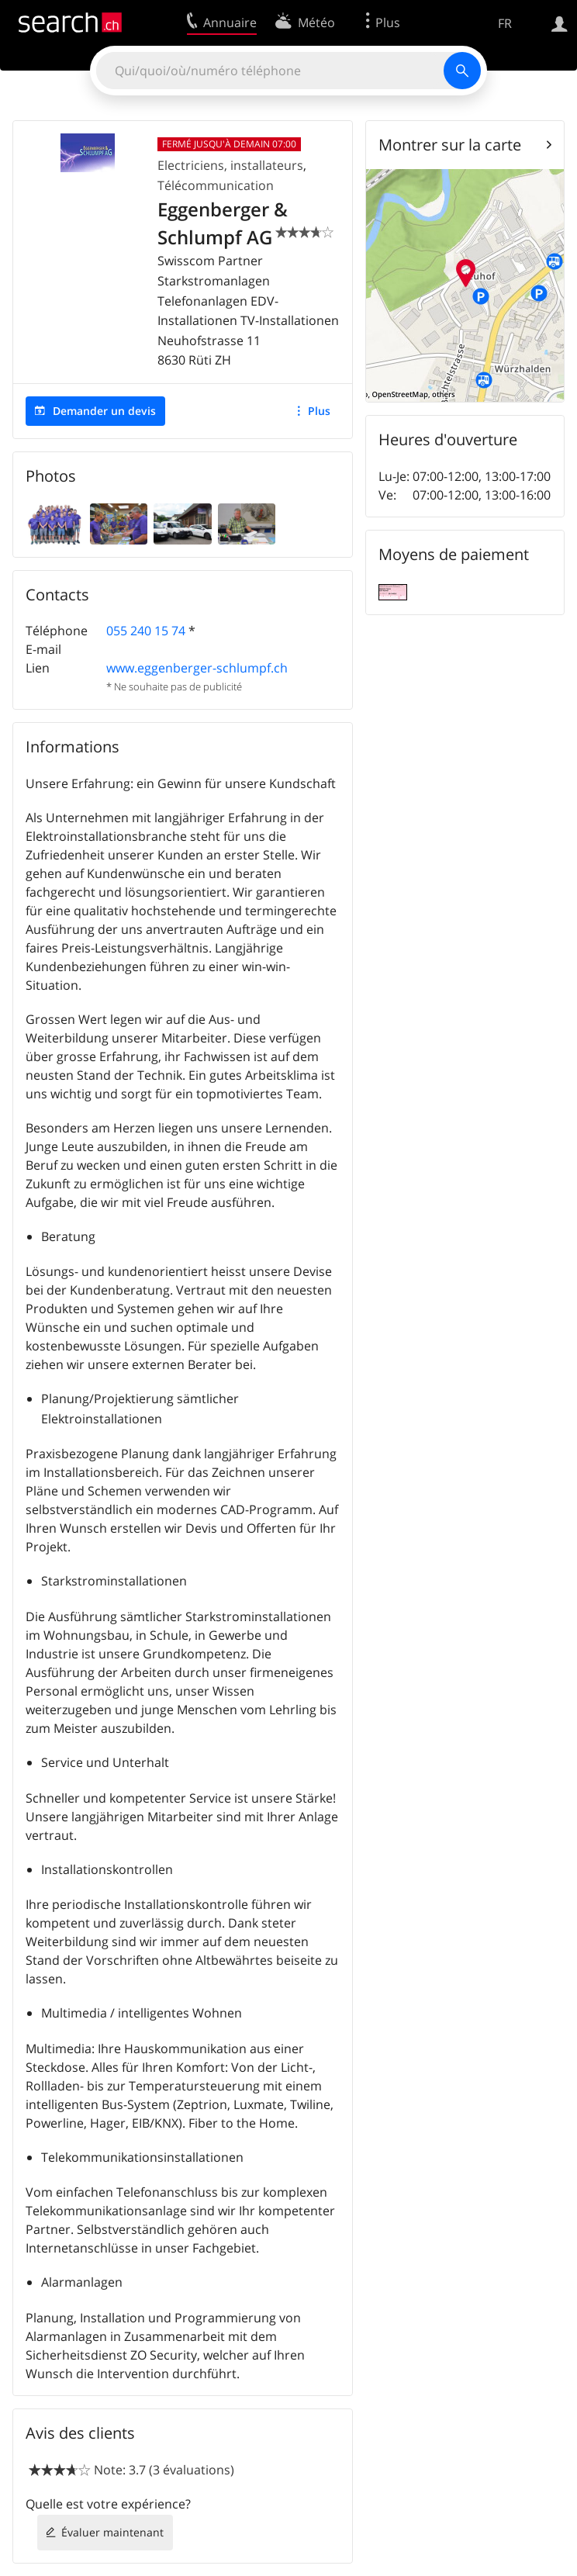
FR (505, 23)
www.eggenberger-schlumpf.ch (197, 667)
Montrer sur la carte (449, 144)
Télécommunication (215, 185)
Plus (319, 410)
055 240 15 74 (145, 630)
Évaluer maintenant (112, 2532)
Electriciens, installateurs (230, 165)
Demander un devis (104, 410)
